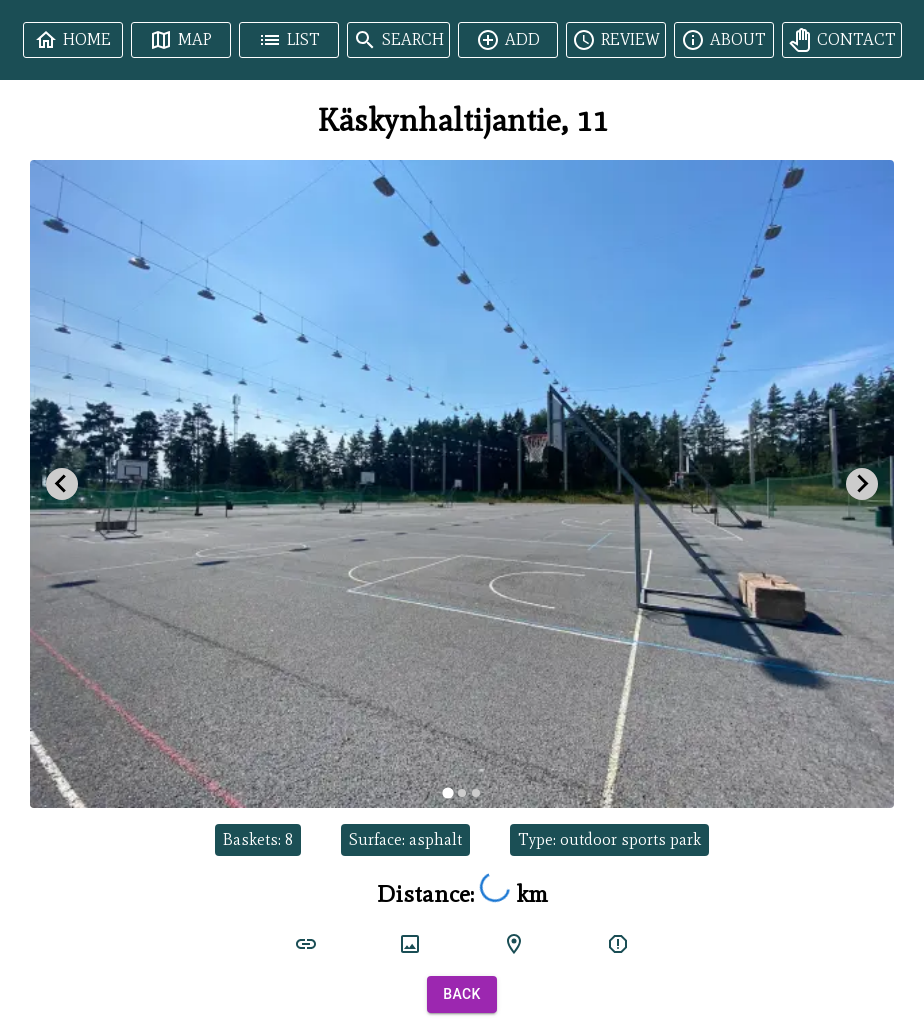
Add (508, 40)
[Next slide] (862, 484)
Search (398, 40)
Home (72, 40)
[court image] (410, 944)
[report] (618, 944)
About (723, 40)
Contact (842, 40)
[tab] (447, 792)
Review (616, 40)
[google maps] (514, 944)
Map (180, 40)
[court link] (306, 944)
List (289, 40)
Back (462, 994)
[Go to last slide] (62, 484)
